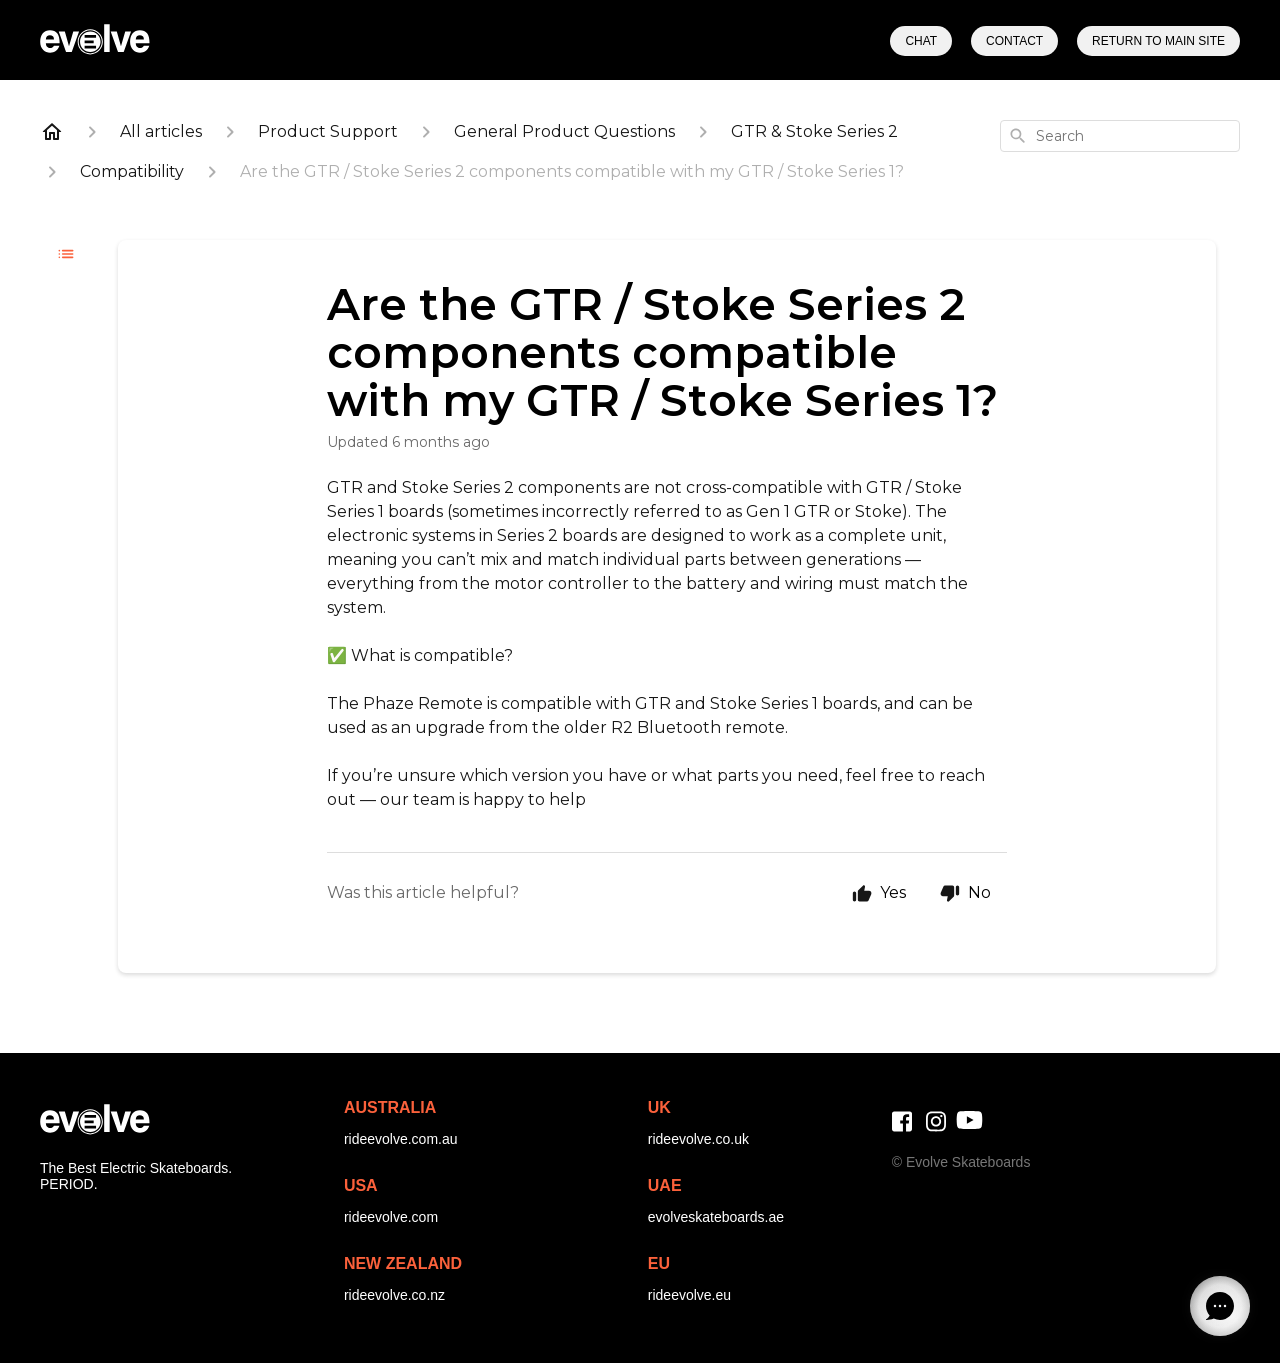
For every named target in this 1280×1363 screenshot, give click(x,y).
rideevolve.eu (689, 1295)
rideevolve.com (391, 1217)
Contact (1014, 41)
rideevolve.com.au (401, 1139)
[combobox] (1120, 136)
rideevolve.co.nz (394, 1295)
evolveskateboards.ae (716, 1217)
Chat (921, 41)
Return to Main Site (1158, 41)
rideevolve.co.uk (698, 1139)
